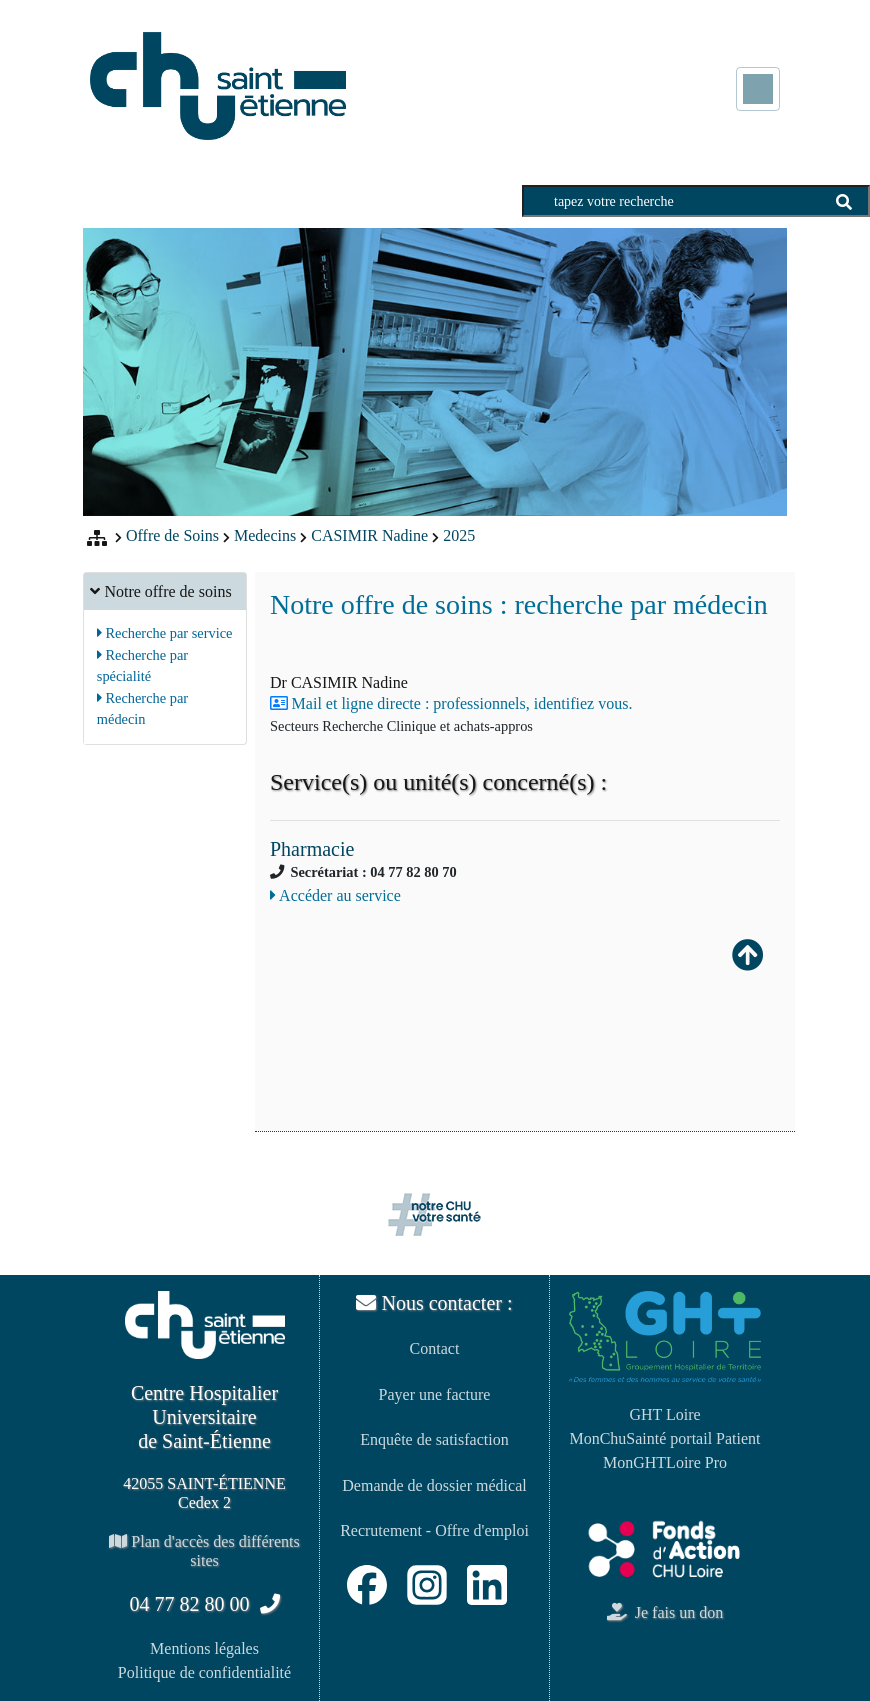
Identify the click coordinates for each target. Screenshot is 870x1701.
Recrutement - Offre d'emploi (434, 1530)
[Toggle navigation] (758, 89)
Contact (435, 1348)
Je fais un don (665, 1612)
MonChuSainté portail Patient (664, 1438)
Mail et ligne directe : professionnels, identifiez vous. (462, 703)
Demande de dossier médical (434, 1485)
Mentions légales (204, 1648)
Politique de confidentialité (204, 1672)
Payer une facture (435, 1394)
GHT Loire (664, 1414)
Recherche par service (165, 633)
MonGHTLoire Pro (665, 1462)
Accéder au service (335, 895)
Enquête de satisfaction (434, 1439)
